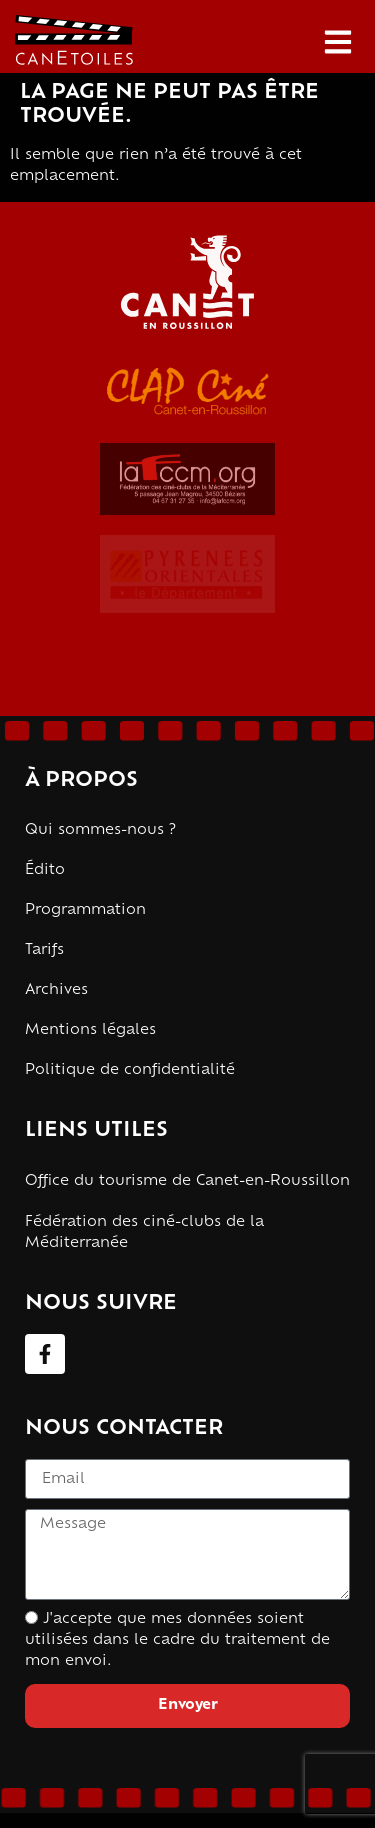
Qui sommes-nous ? (100, 830)
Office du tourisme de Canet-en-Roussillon (187, 1181)
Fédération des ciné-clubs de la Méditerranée (144, 1233)
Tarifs (44, 950)
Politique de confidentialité (130, 1070)
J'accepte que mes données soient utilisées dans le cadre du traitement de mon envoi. (177, 1640)
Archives (56, 990)
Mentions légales (90, 1030)
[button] (337, 41)
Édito (45, 870)
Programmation (85, 910)
